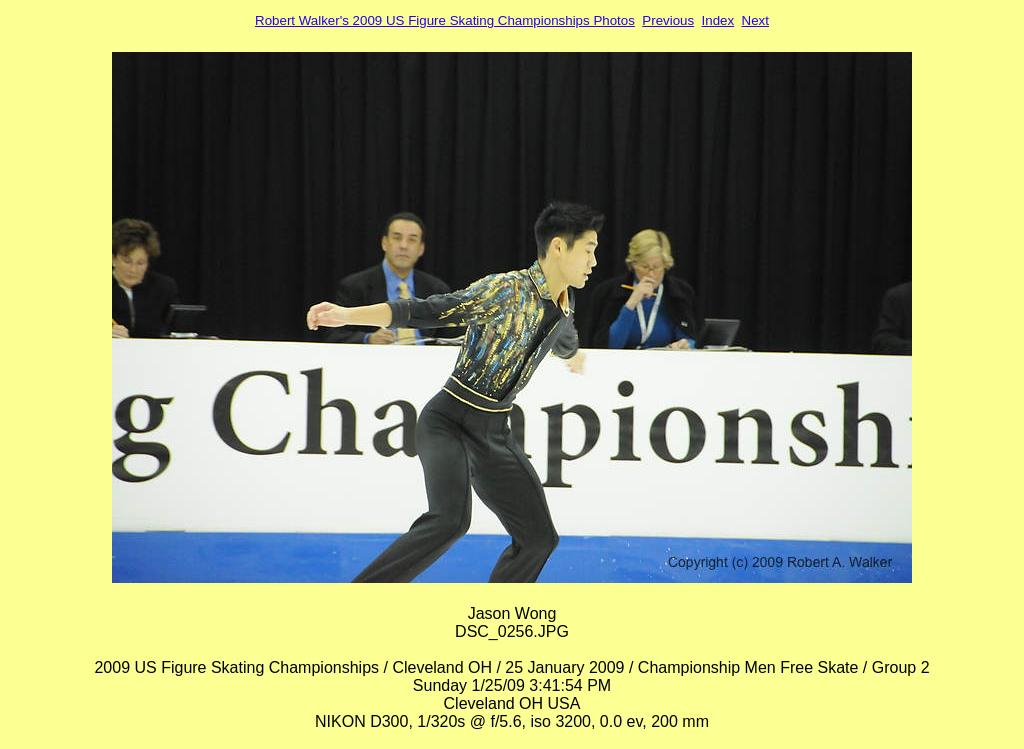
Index (718, 20)
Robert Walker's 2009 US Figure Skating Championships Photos (445, 20)
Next (755, 20)
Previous (668, 20)
